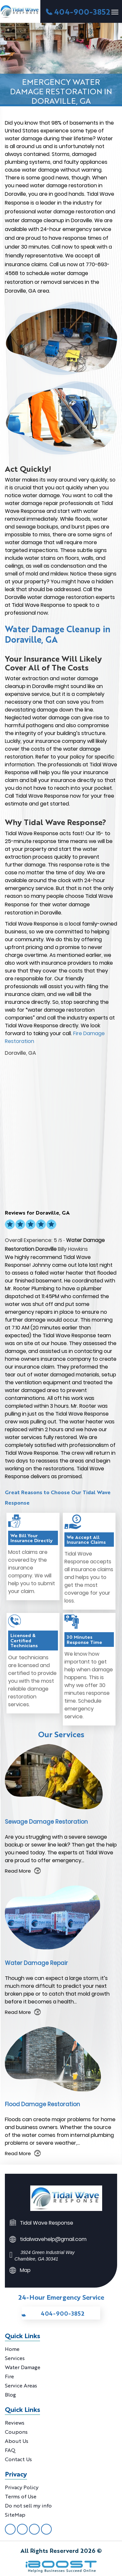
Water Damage (22, 2367)
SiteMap (15, 2514)
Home (12, 2348)
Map (25, 2270)
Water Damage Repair (36, 1963)
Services (15, 2357)
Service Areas (21, 2385)
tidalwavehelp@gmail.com (53, 2239)
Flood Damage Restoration (42, 2104)
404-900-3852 (82, 11)
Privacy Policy (21, 2487)
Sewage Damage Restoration (46, 1822)
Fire (9, 2376)
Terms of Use (20, 2496)
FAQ (10, 2449)
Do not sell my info (28, 2505)
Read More (18, 1870)
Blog (10, 2394)
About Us (16, 2440)
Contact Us (18, 2459)
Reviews (14, 2422)
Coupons (16, 2431)
